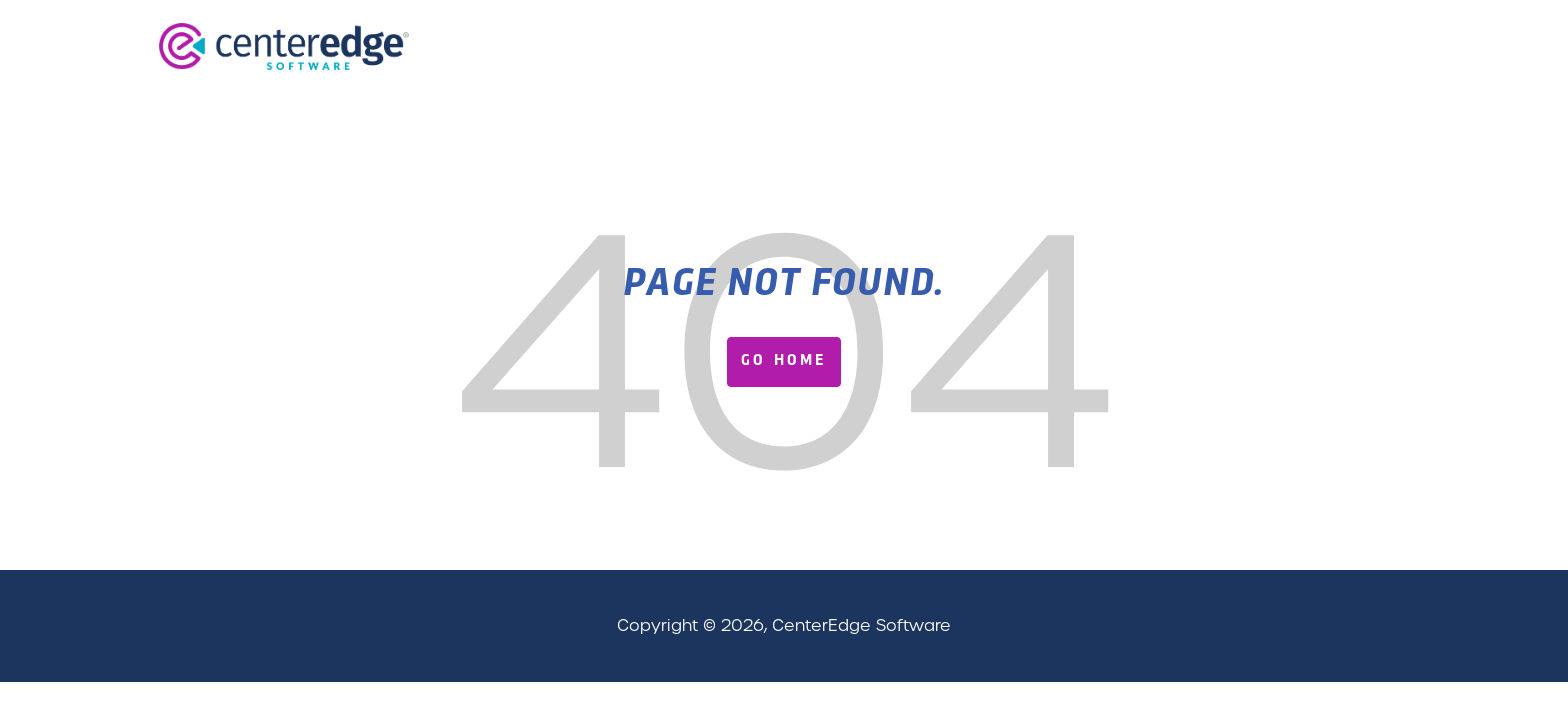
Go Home (783, 361)
